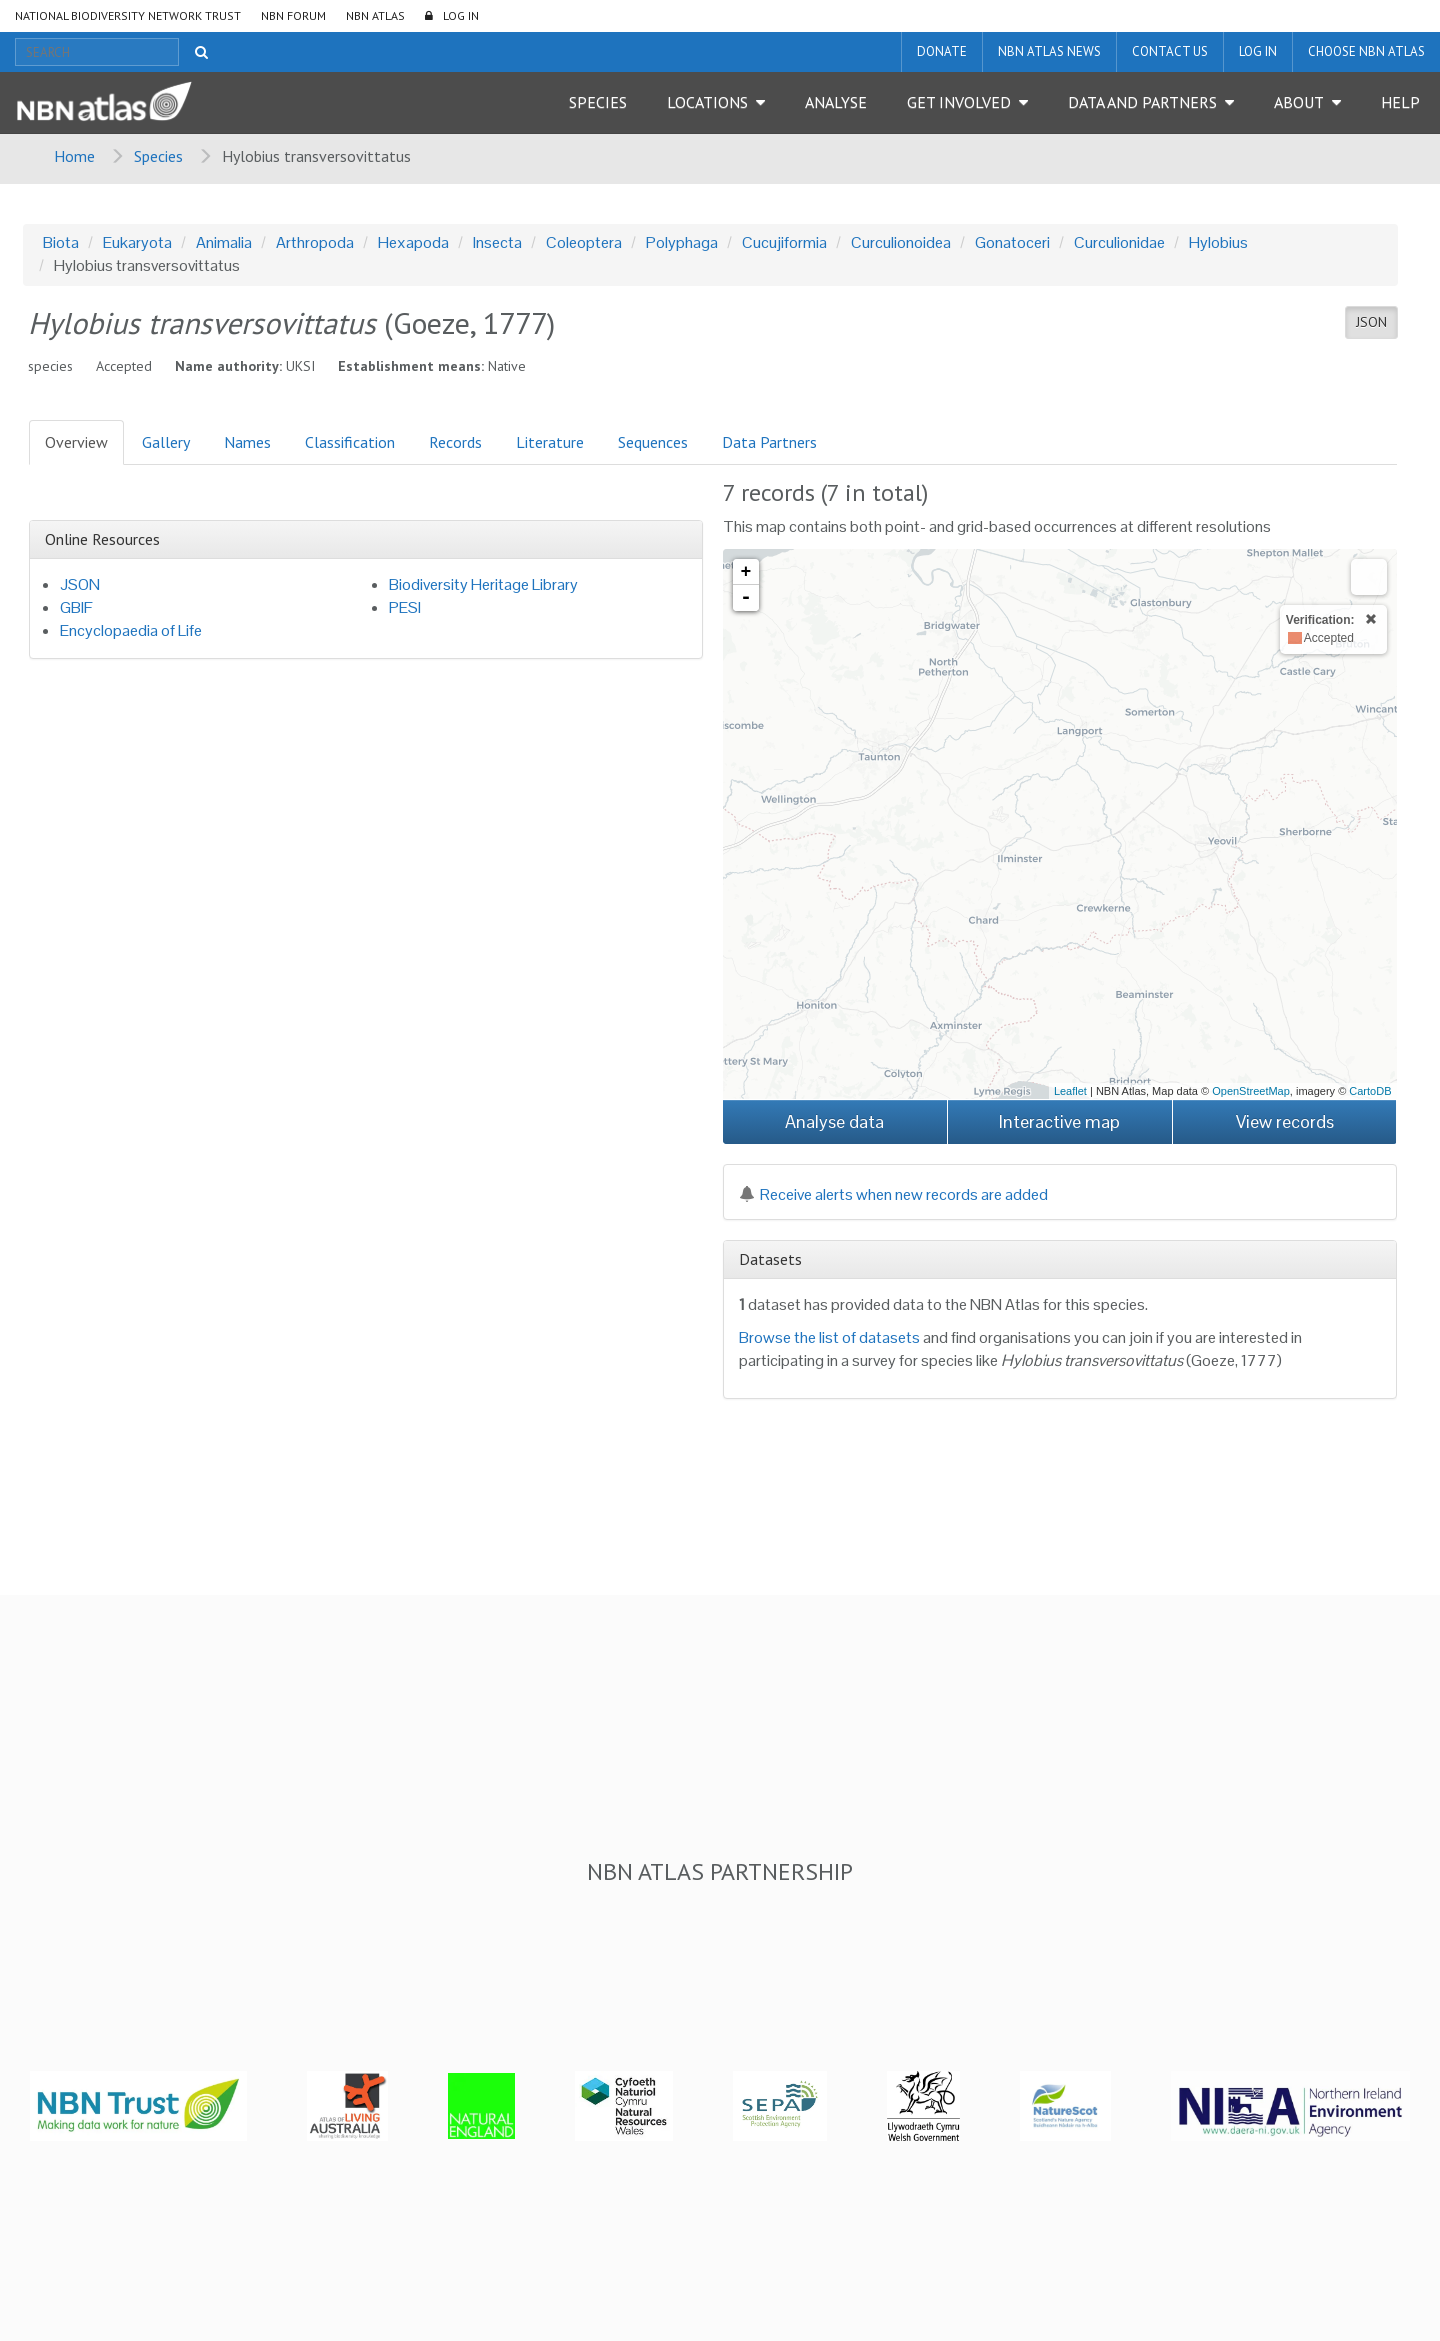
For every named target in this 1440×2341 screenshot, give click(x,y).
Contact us (1170, 51)
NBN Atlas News (1049, 51)
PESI (405, 607)
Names (247, 442)
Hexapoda (413, 242)
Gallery (166, 442)
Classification (350, 442)
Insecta (497, 242)
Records (455, 442)
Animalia (224, 242)
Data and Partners (1142, 102)
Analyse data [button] (834, 1121)
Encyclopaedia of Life (131, 630)
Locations (707, 102)
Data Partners (769, 442)
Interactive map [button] (1059, 1121)
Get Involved (959, 102)
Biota (61, 242)
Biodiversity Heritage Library (483, 584)
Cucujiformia (784, 242)
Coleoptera (584, 242)
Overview (76, 442)
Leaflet (1070, 1091)
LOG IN (461, 15)
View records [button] (1285, 1121)
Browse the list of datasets (829, 1337)
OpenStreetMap (1251, 1091)
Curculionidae (1119, 242)
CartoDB (1370, 1091)
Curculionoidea (901, 242)
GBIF (76, 607)
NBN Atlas (375, 15)
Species (598, 102)
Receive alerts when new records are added (893, 1194)
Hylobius (1218, 242)
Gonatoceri (1012, 242)
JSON (1371, 322)
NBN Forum (293, 15)
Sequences (653, 442)
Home (74, 156)
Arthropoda (315, 242)
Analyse (836, 102)
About (1299, 102)
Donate (942, 51)
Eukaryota (137, 242)
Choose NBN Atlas (1366, 51)
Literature (550, 442)
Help (1400, 102)
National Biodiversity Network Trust (128, 15)
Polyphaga (682, 242)
